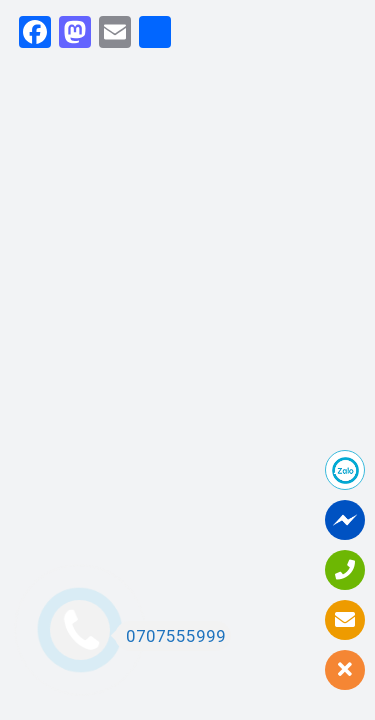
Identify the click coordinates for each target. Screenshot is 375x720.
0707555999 (170, 636)
